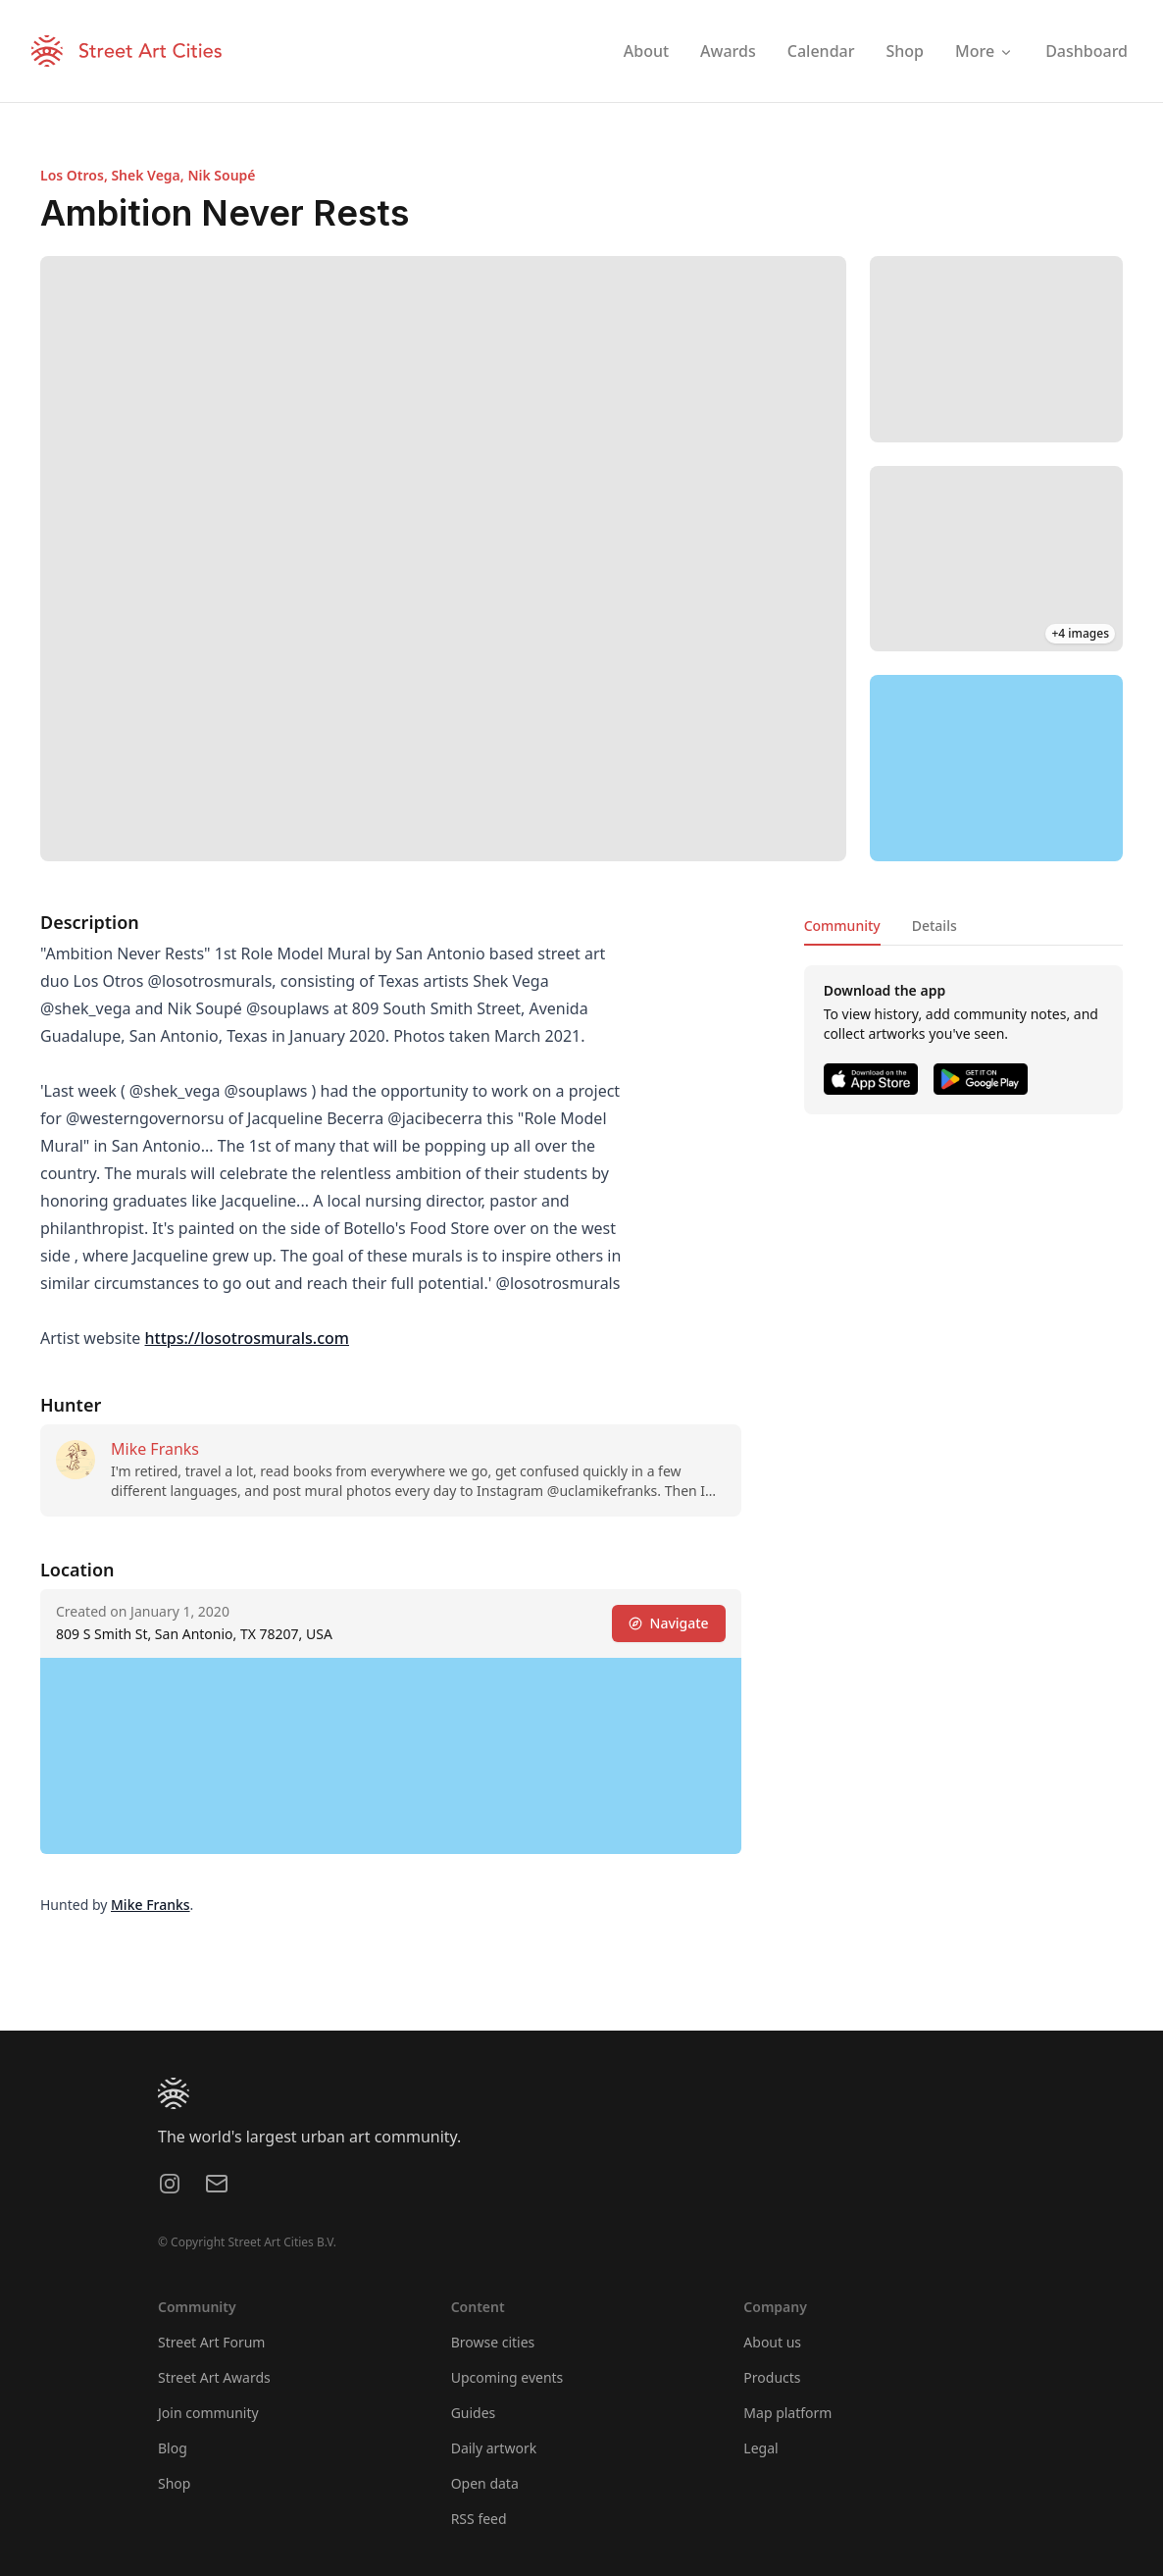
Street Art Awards (214, 2377)
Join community (208, 2412)
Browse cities (493, 2342)
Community (842, 925)
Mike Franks (155, 1449)
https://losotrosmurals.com (247, 1338)
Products (771, 2377)
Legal (760, 2448)
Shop (174, 2483)
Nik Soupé (221, 175)
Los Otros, (75, 175)
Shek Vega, (149, 175)
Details (934, 925)
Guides (473, 2412)
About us (772, 2342)
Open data (485, 2483)
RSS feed (479, 2518)
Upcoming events (507, 2377)
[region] (996, 768)
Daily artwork (494, 2448)
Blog (172, 2448)
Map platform (787, 2412)
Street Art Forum (211, 2342)
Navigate (669, 1623)
